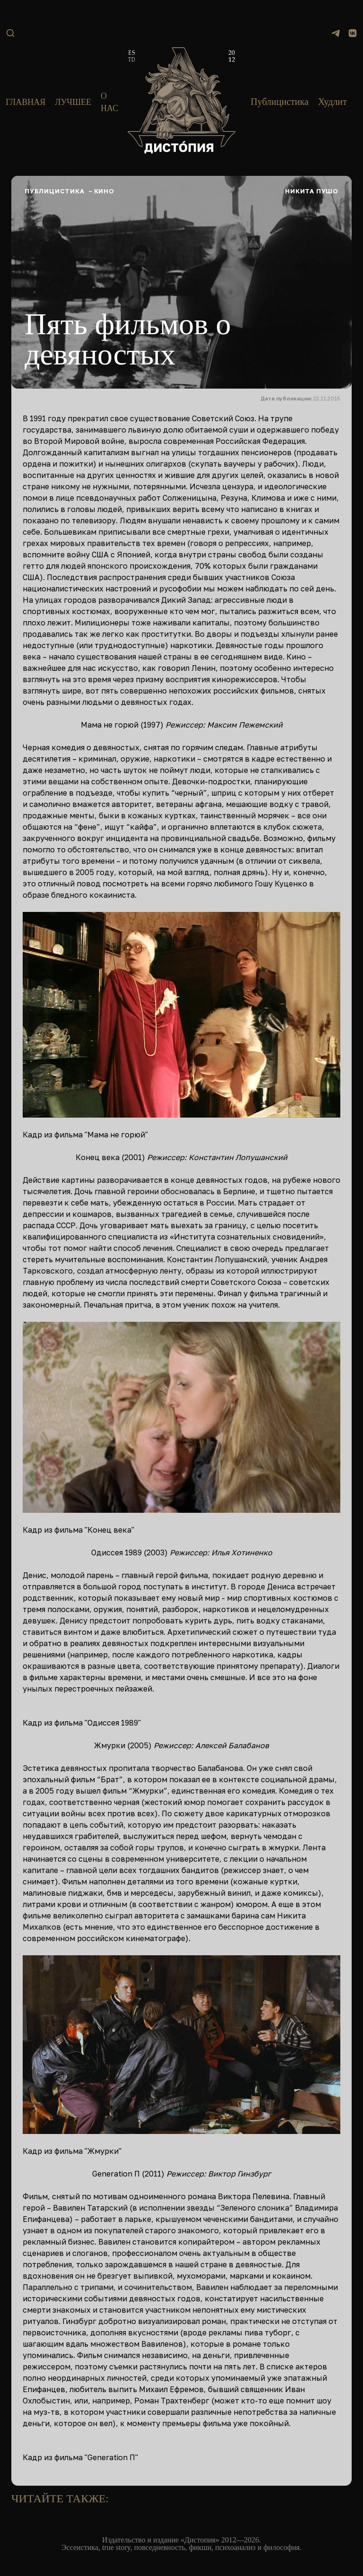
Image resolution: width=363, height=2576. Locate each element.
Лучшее (73, 102)
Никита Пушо (311, 191)
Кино (104, 191)
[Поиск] (10, 33)
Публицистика (280, 101)
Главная (25, 102)
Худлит (332, 101)
